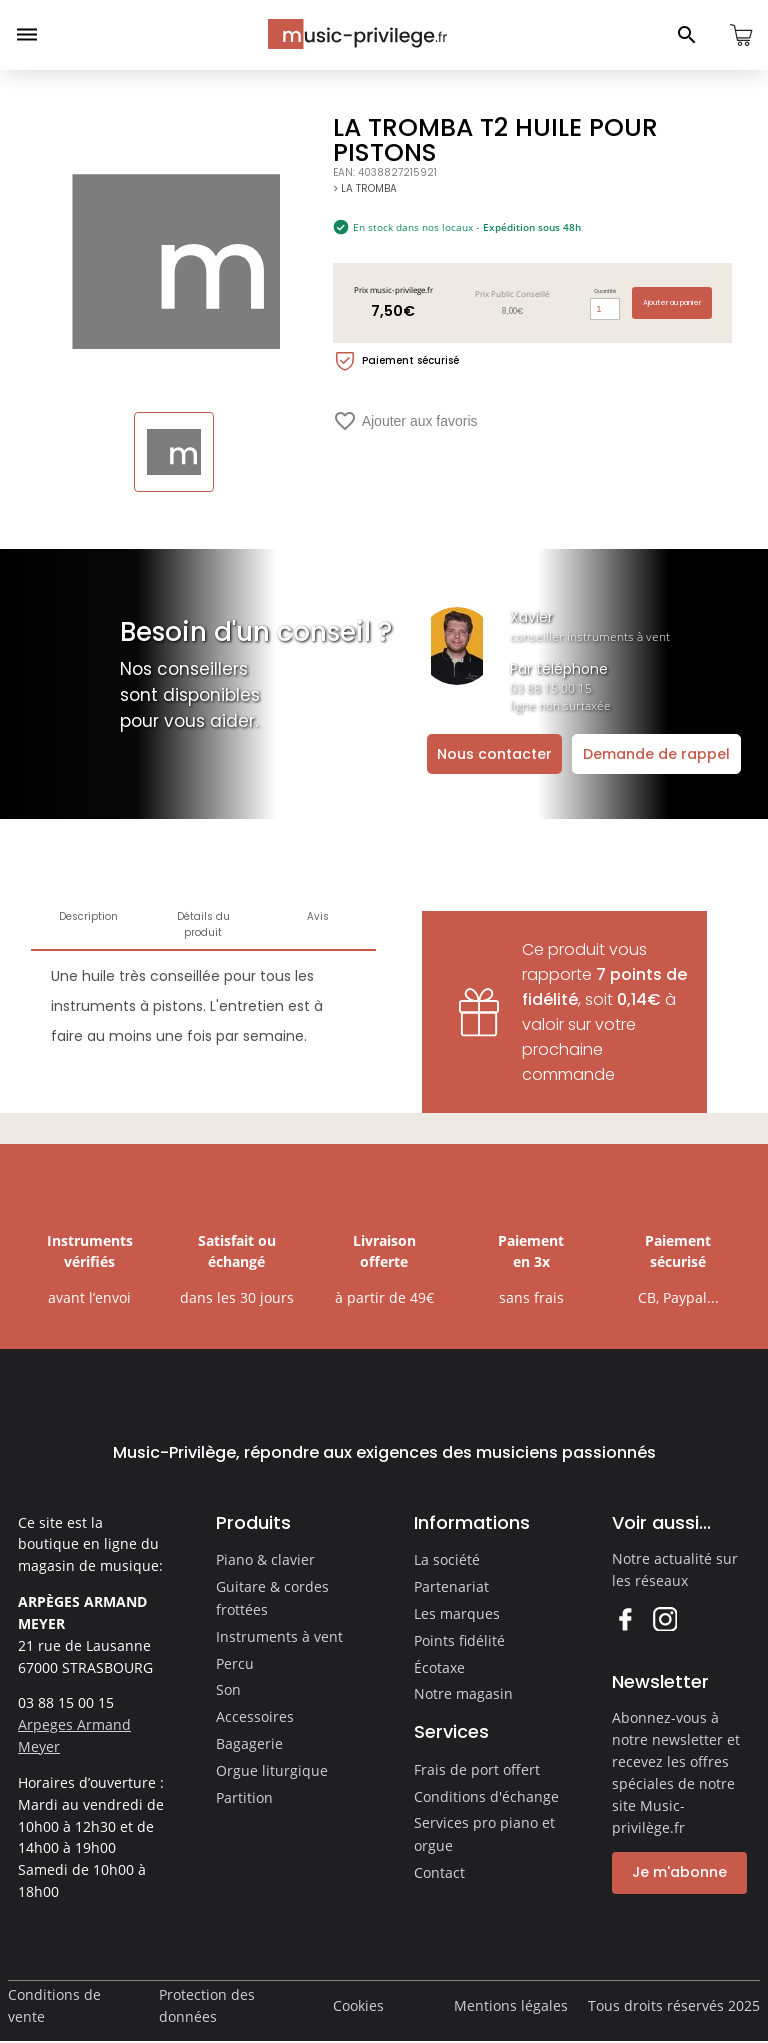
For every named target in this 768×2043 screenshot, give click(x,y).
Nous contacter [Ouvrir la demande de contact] (494, 754)
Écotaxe (439, 1667)
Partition (244, 1797)
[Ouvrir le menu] (27, 35)
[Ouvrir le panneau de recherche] (687, 35)
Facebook (624, 1618)
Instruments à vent (279, 1636)
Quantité (605, 291)
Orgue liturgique (272, 1770)
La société (447, 1559)
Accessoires (255, 1716)
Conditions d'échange (486, 1796)
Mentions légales (511, 2005)
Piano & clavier (265, 1559)
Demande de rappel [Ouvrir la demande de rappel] (656, 754)
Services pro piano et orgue (484, 1834)
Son (228, 1689)
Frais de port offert (477, 1769)
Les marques (457, 1613)
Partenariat (451, 1586)
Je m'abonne (679, 1872)
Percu (235, 1663)
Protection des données (207, 2005)
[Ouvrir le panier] (741, 35)
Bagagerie (249, 1743)
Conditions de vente (54, 2005)
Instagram (664, 1618)
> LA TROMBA (365, 188)
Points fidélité (459, 1640)
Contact (439, 1872)
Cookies (358, 2005)
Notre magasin (463, 1693)
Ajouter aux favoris (405, 421)
